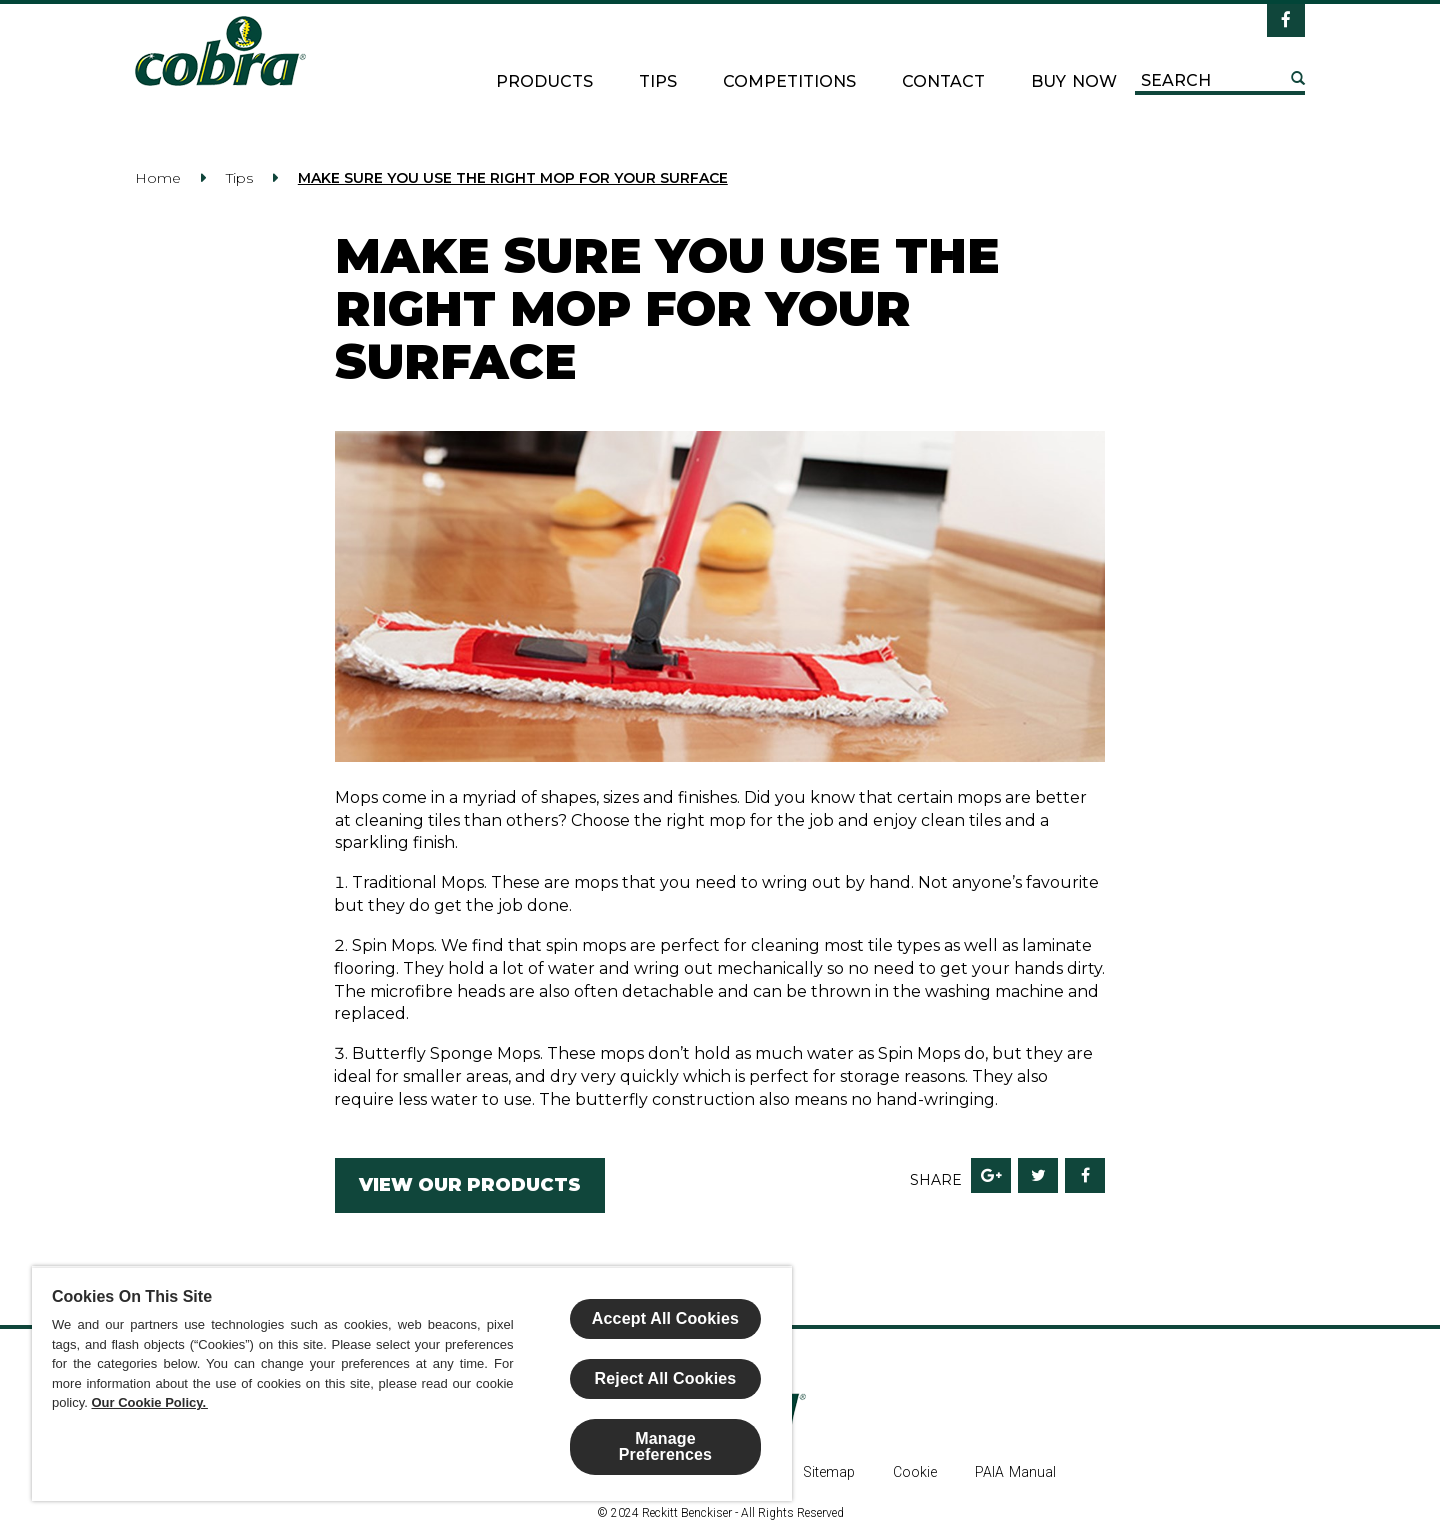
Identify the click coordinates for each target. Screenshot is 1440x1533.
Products (544, 81)
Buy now (1074, 81)
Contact (943, 81)
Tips (658, 81)
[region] (412, 1383)
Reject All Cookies (666, 1378)
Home (158, 178)
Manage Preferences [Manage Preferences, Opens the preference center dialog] (665, 1446)
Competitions (789, 81)
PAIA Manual (1015, 1472)
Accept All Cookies (665, 1318)
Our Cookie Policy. (150, 1402)
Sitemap (829, 1472)
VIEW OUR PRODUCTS (470, 1185)
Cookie (915, 1472)
